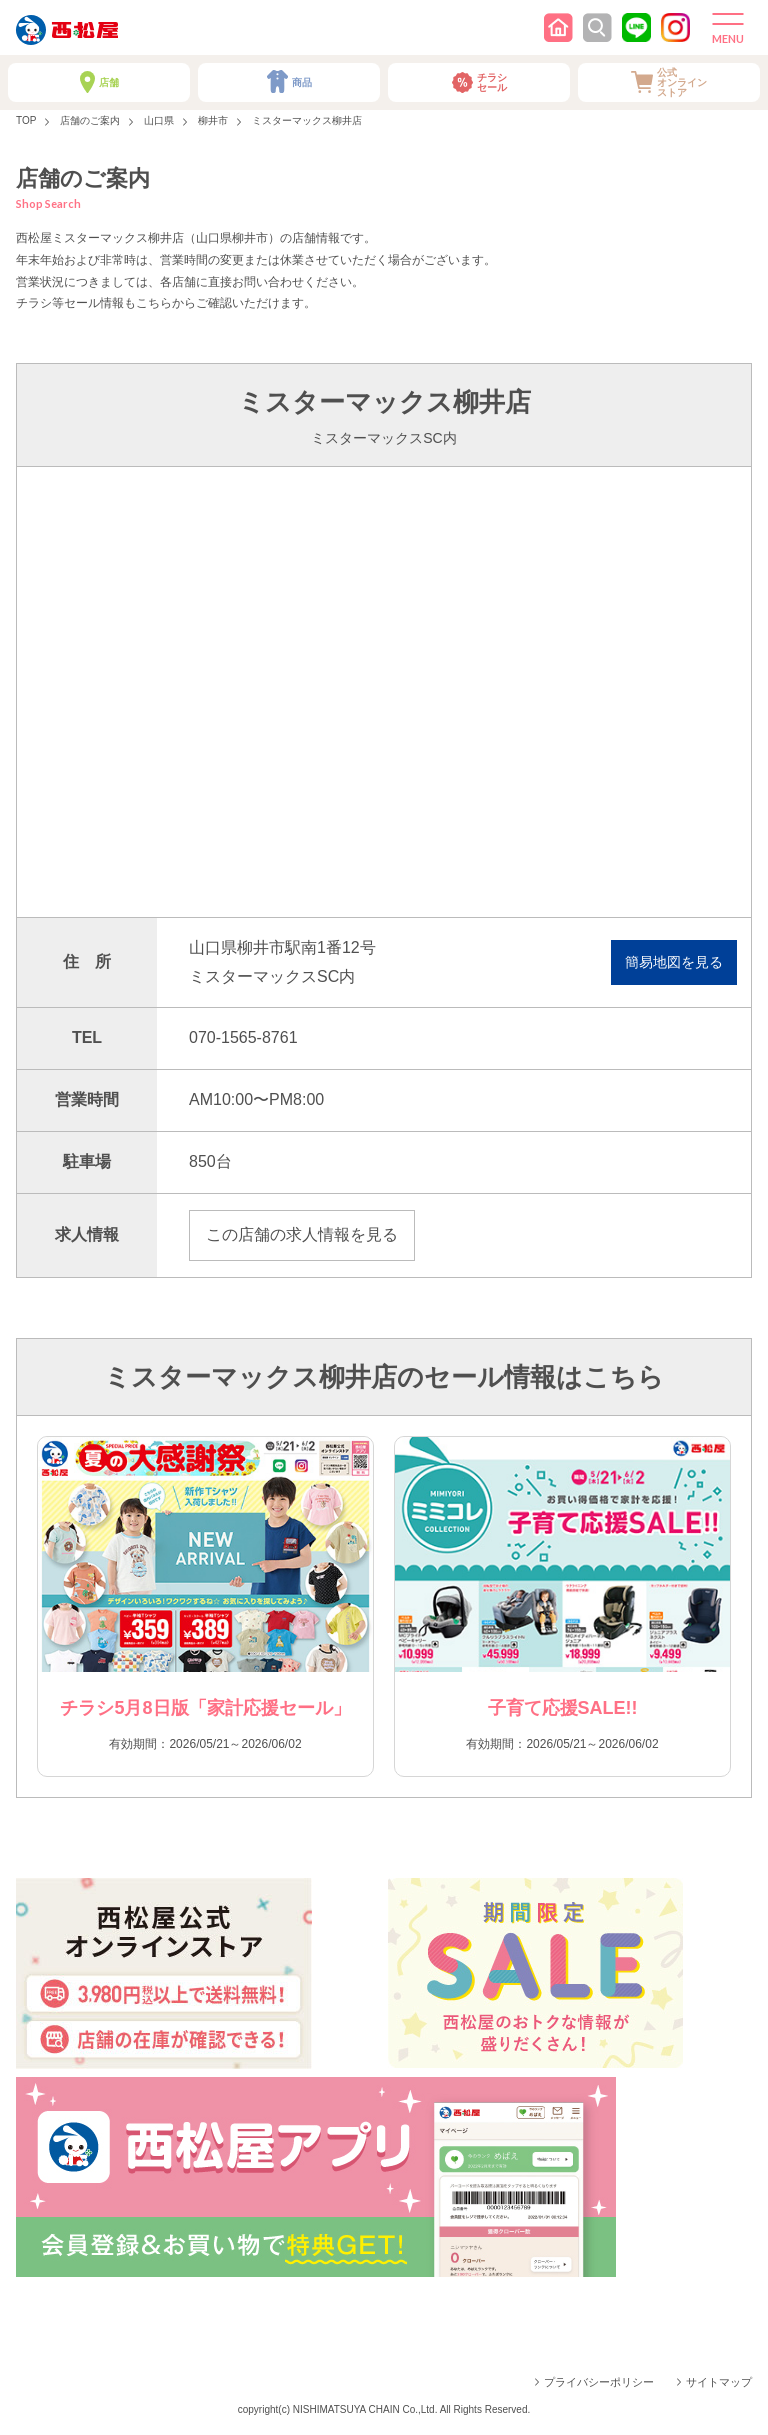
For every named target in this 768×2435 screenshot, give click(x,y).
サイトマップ (719, 2382)
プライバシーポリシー (599, 2382)
